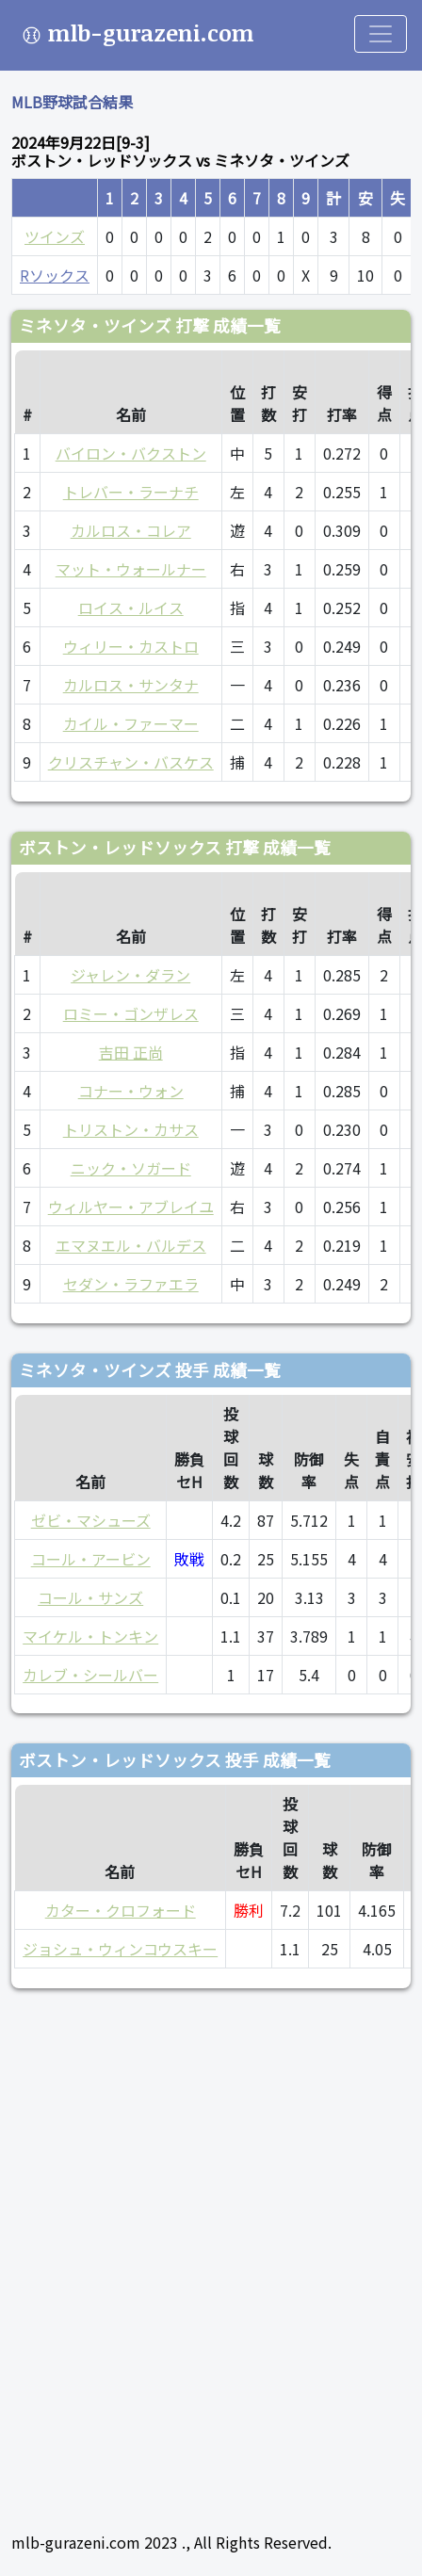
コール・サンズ (90, 1597)
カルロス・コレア (131, 530)
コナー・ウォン (131, 1090)
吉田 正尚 (131, 1052)
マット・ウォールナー (131, 569)
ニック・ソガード (131, 1168)
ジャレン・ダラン (130, 975)
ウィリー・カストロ (131, 646)
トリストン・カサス (131, 1129)
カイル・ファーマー (131, 723)
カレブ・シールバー (90, 1674)
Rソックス (54, 275)
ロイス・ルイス (131, 607)
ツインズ (54, 236)
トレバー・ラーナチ (131, 491)
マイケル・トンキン (90, 1636)
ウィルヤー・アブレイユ (131, 1206)
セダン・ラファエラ (131, 1283)
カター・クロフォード (120, 1910)
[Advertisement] (211, 2252)
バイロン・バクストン (131, 453)
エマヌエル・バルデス (131, 1245)
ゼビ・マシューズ (91, 1520)
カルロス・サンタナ (131, 684)
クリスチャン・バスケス (131, 762)
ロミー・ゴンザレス (131, 1013)
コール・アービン (91, 1558)
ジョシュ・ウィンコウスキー (120, 1948)
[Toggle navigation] (380, 34)
